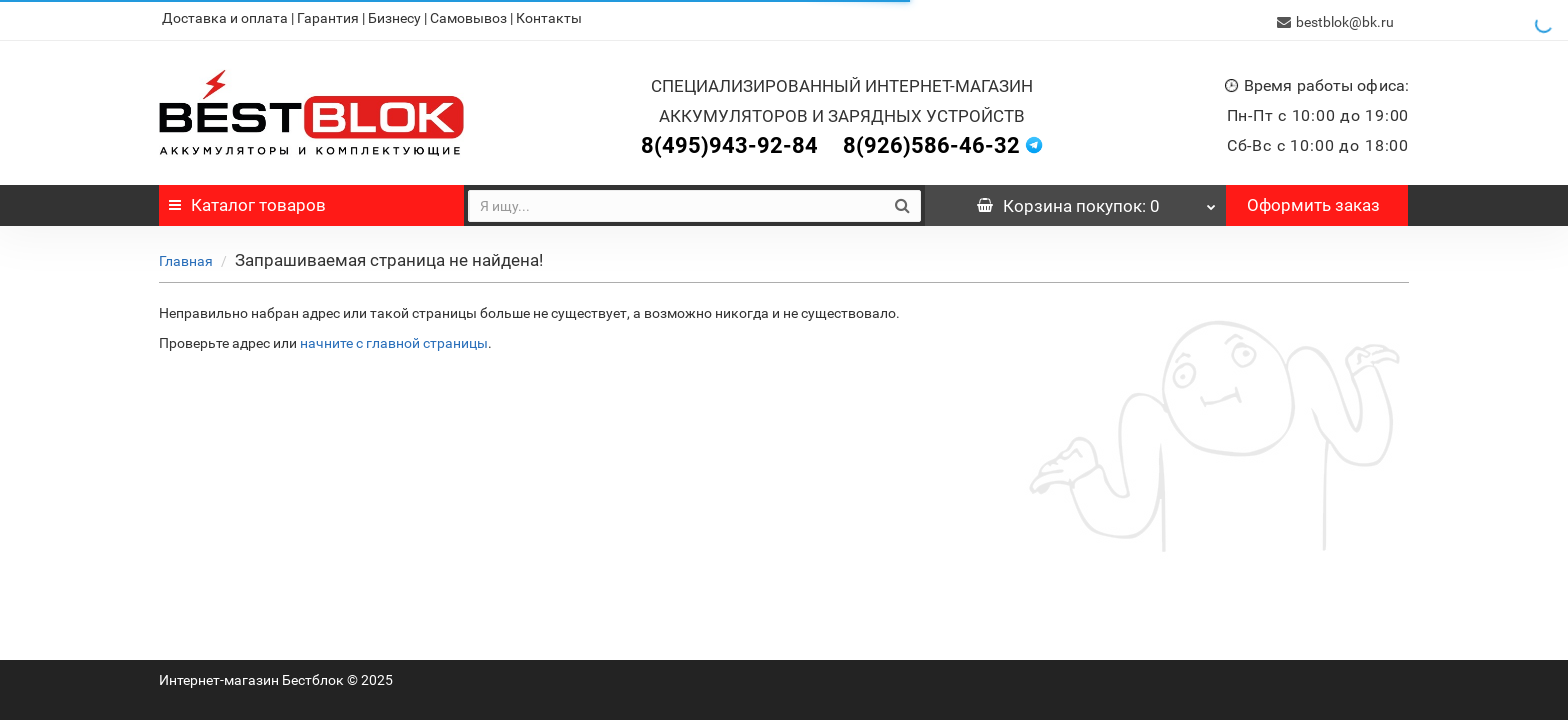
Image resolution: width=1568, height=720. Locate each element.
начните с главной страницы (394, 339)
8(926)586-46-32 (931, 141)
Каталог (247, 201)
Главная (186, 257)
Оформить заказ (1313, 201)
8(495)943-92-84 (729, 141)
